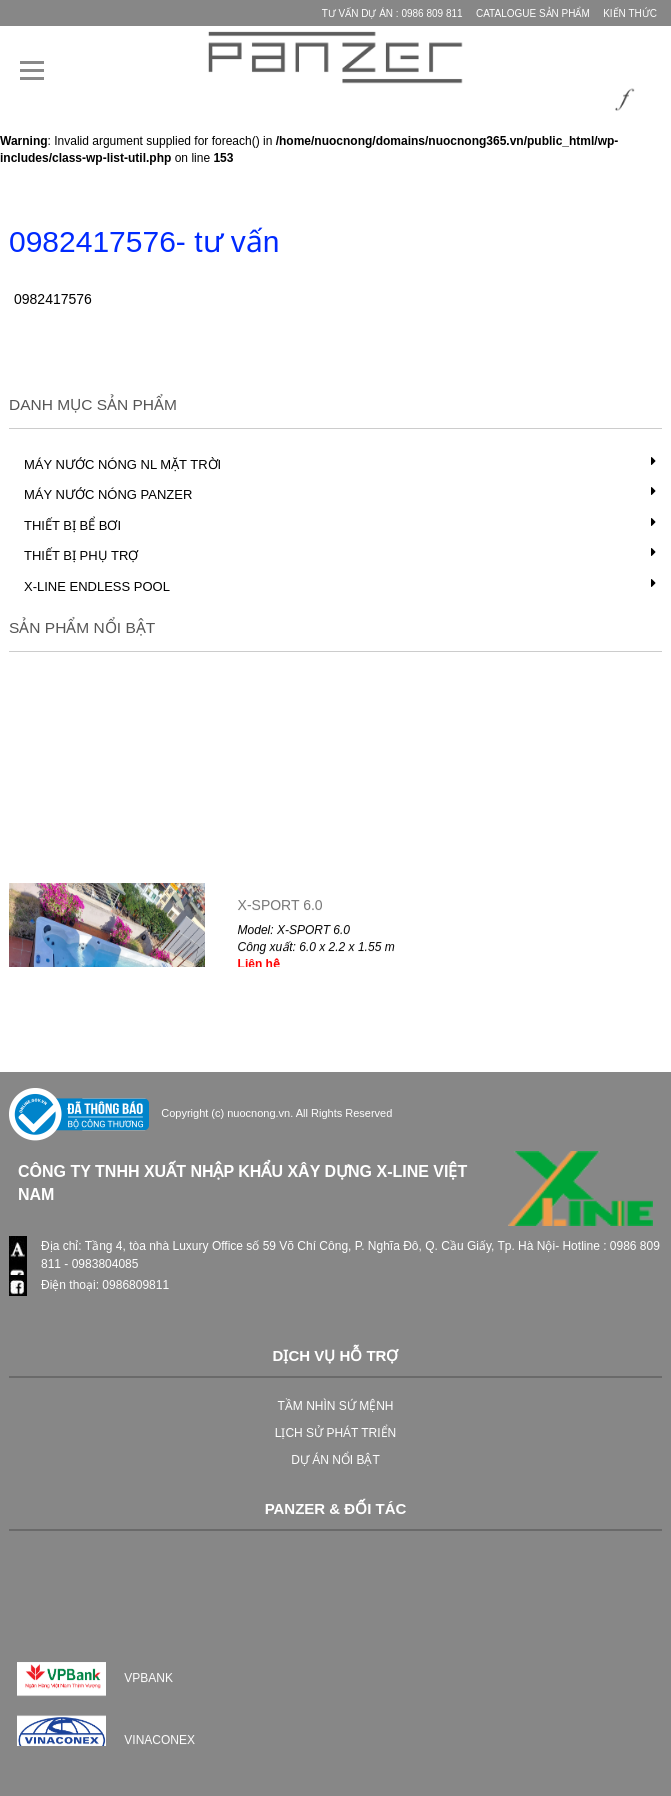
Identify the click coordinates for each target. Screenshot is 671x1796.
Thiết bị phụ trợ (81, 555)
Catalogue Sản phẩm (533, 13)
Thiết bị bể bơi (72, 525)
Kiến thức (630, 13)
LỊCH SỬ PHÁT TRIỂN (336, 1433)
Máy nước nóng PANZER (108, 494)
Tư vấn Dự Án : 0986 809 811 (392, 13)
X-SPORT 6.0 (280, 914)
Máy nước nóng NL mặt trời (122, 464)
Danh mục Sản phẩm (93, 404)
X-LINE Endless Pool (97, 586)
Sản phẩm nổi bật (82, 627)
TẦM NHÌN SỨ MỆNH (336, 1406)
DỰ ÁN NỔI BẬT (335, 1460)
